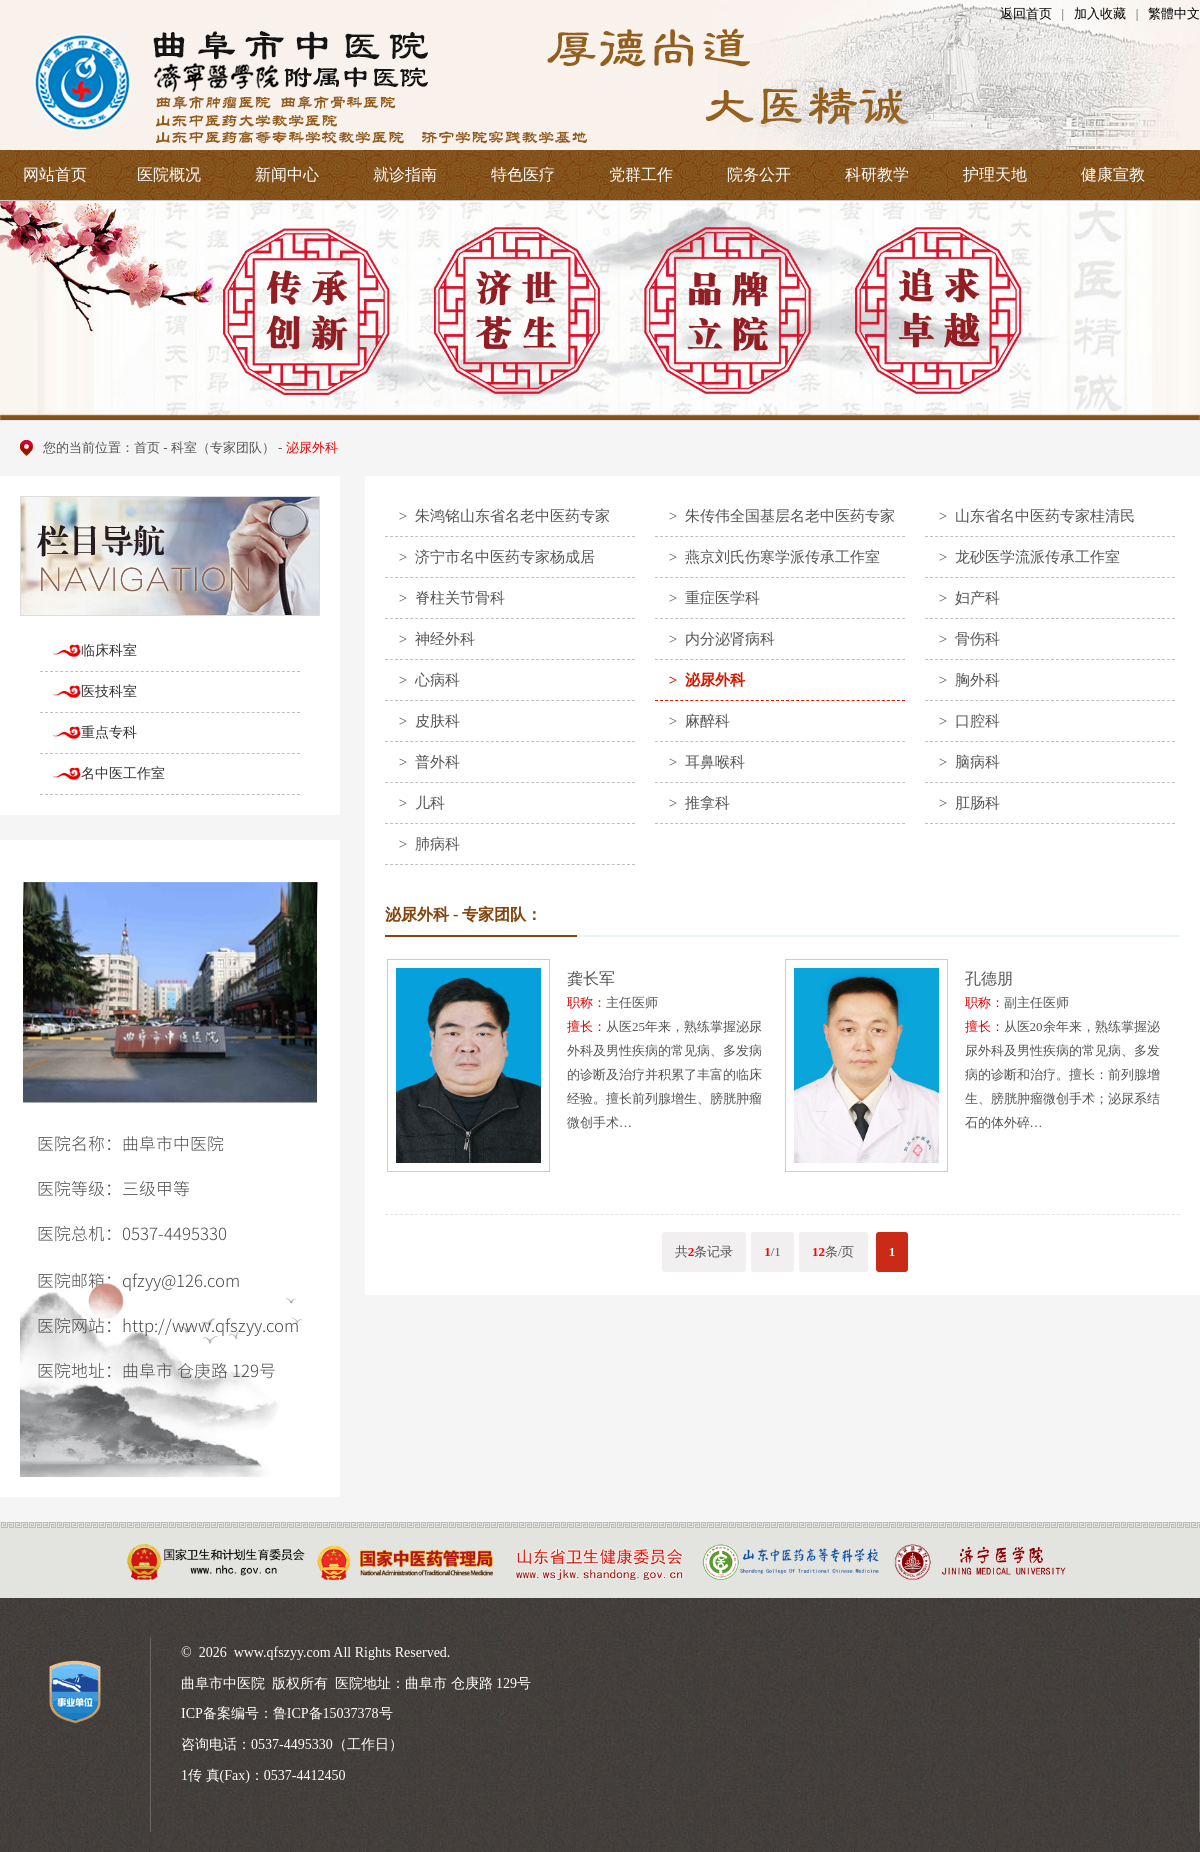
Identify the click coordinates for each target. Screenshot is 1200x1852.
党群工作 (641, 174)
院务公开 (759, 174)
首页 (147, 447)
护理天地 (995, 174)
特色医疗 (523, 174)
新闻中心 (287, 174)
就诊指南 (405, 174)
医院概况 (169, 174)
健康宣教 (1113, 174)
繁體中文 (1174, 13)
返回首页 (1026, 13)
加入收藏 (1100, 13)
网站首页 (55, 174)
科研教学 (877, 174)
